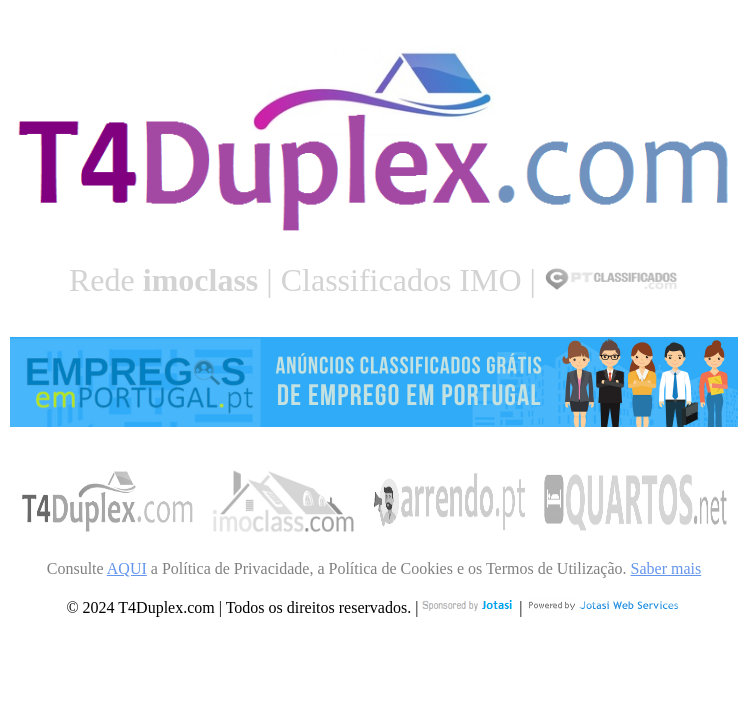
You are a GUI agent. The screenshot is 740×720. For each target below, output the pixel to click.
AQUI (127, 568)
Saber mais (666, 568)
